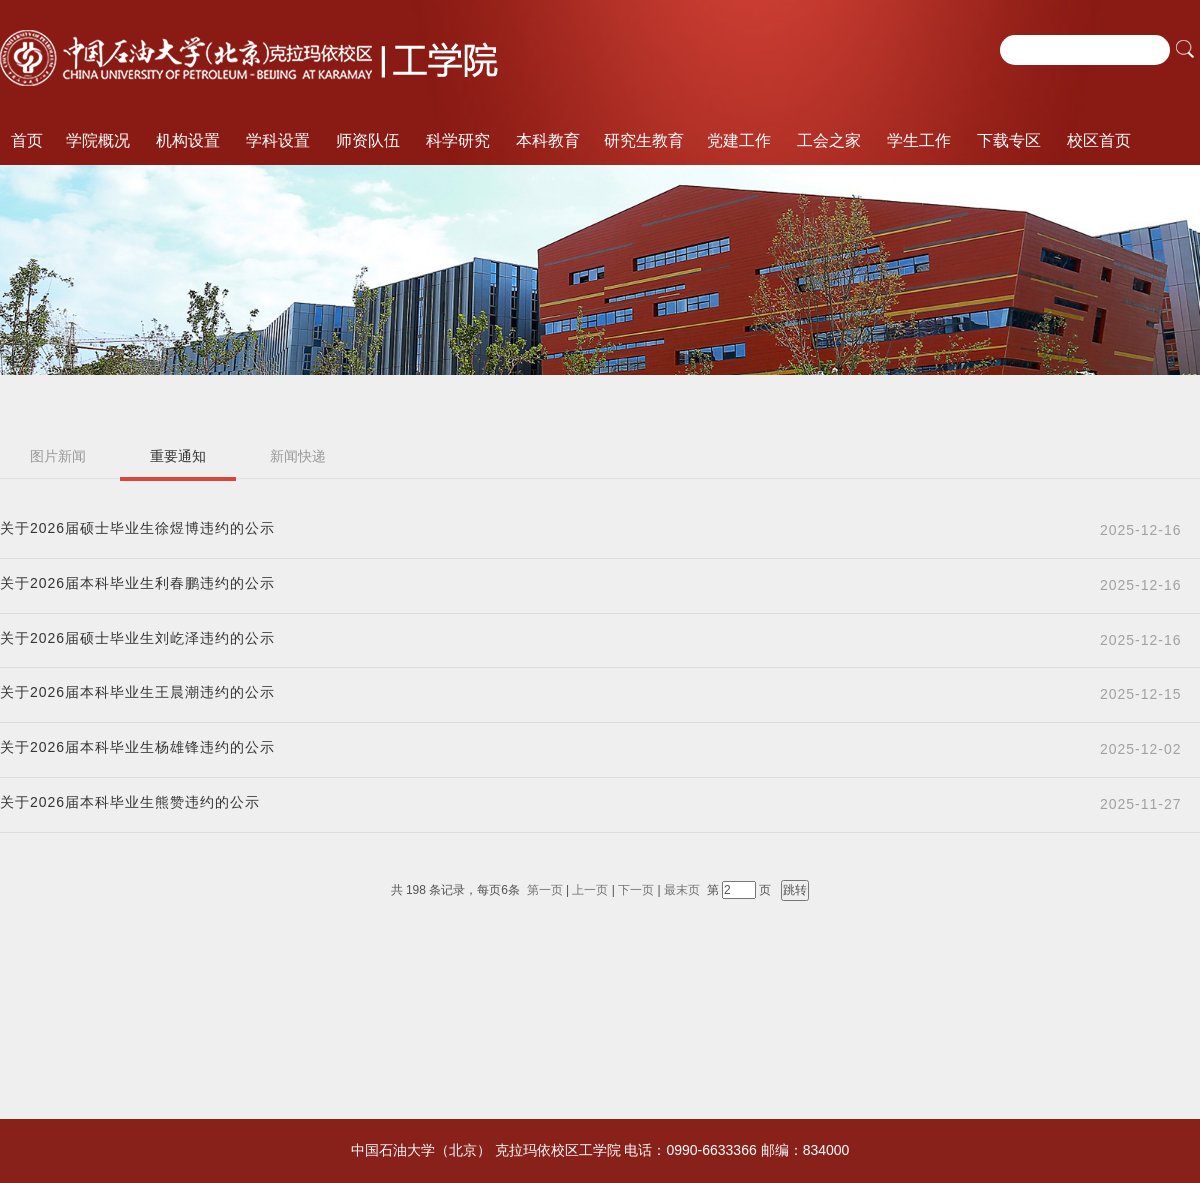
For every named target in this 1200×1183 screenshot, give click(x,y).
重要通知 (178, 456)
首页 (27, 140)
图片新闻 (58, 456)
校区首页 (1099, 140)
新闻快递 (298, 456)
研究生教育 (644, 140)
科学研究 (458, 140)
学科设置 (278, 140)
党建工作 (739, 140)
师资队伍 (368, 140)
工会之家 (829, 140)
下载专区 (1009, 140)
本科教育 (548, 140)
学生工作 (919, 140)
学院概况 (98, 140)
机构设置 (188, 140)
